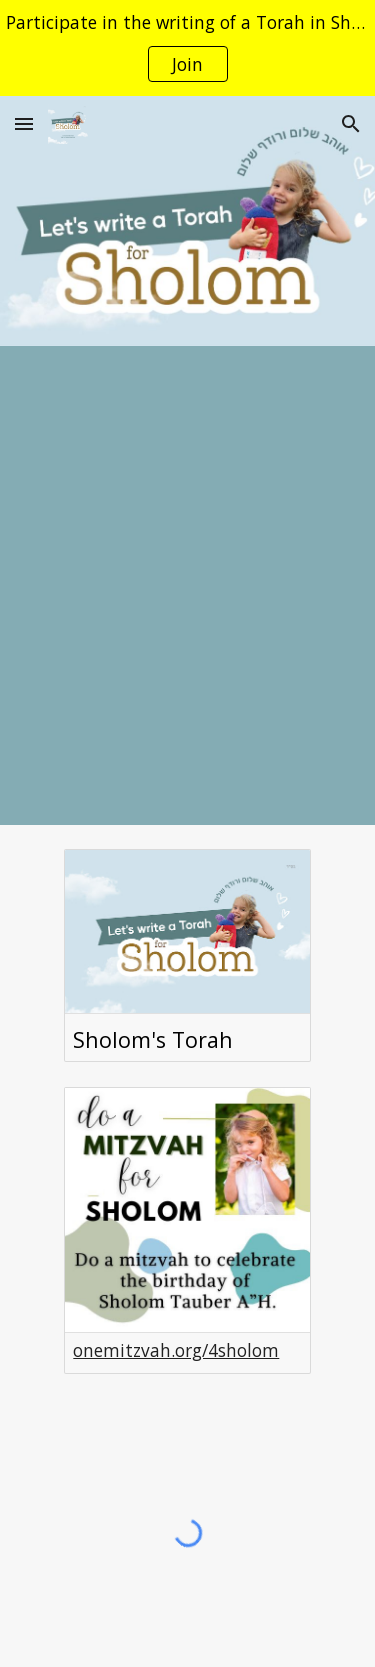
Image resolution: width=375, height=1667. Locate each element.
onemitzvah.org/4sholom (176, 1350)
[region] (187, 48)
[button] (24, 123)
